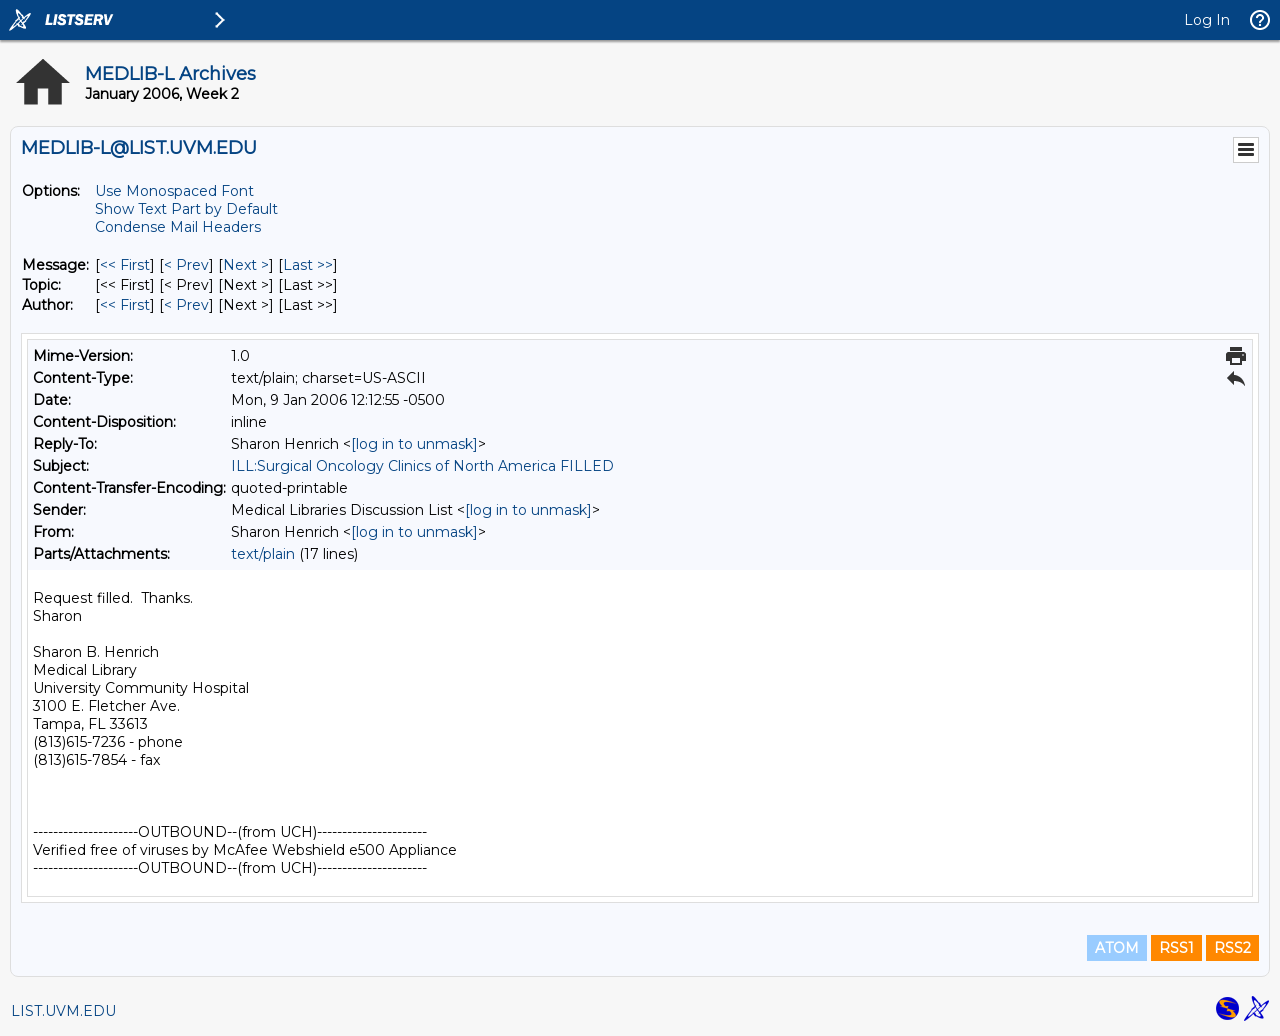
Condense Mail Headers (178, 227)
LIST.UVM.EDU (63, 1011)
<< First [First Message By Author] (125, 305)
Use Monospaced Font (174, 191)
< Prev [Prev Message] (186, 265)
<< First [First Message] (125, 265)
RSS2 (1232, 948)
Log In (1207, 20)
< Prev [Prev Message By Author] (186, 305)
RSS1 (1176, 948)
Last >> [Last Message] (308, 265)
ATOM (1117, 948)
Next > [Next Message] (246, 265)
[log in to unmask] (414, 444)
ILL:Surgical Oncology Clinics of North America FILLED (422, 466)
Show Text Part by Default (186, 209)
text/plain (263, 554)
